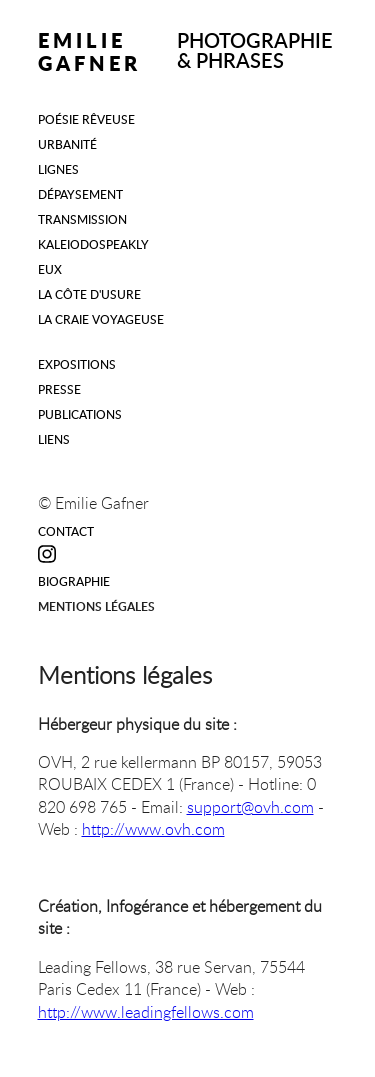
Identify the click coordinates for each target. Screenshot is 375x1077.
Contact (66, 531)
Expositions (77, 364)
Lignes (58, 169)
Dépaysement (80, 194)
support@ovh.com (250, 807)
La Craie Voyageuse (101, 319)
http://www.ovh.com (153, 829)
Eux (50, 269)
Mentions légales (96, 606)
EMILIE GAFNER (89, 51)
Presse (59, 389)
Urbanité (67, 144)
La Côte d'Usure (89, 294)
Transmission (82, 219)
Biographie (74, 581)
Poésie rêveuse (86, 119)
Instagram (48, 554)
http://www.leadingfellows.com (146, 1012)
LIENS (54, 439)
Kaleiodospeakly (93, 244)
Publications (80, 414)
